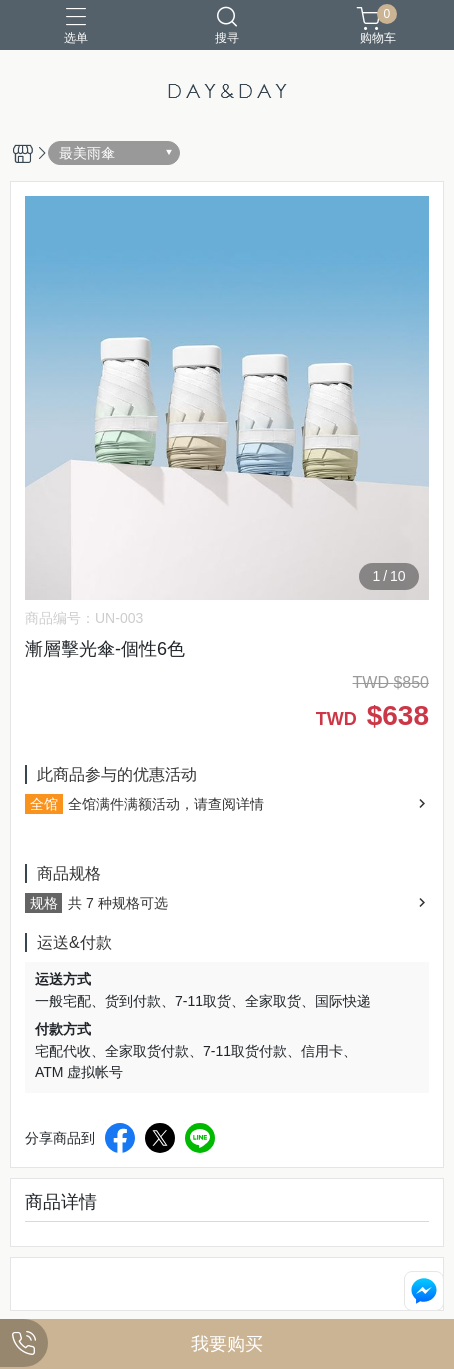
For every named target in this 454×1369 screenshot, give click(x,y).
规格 (44, 903)
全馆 (44, 804)
